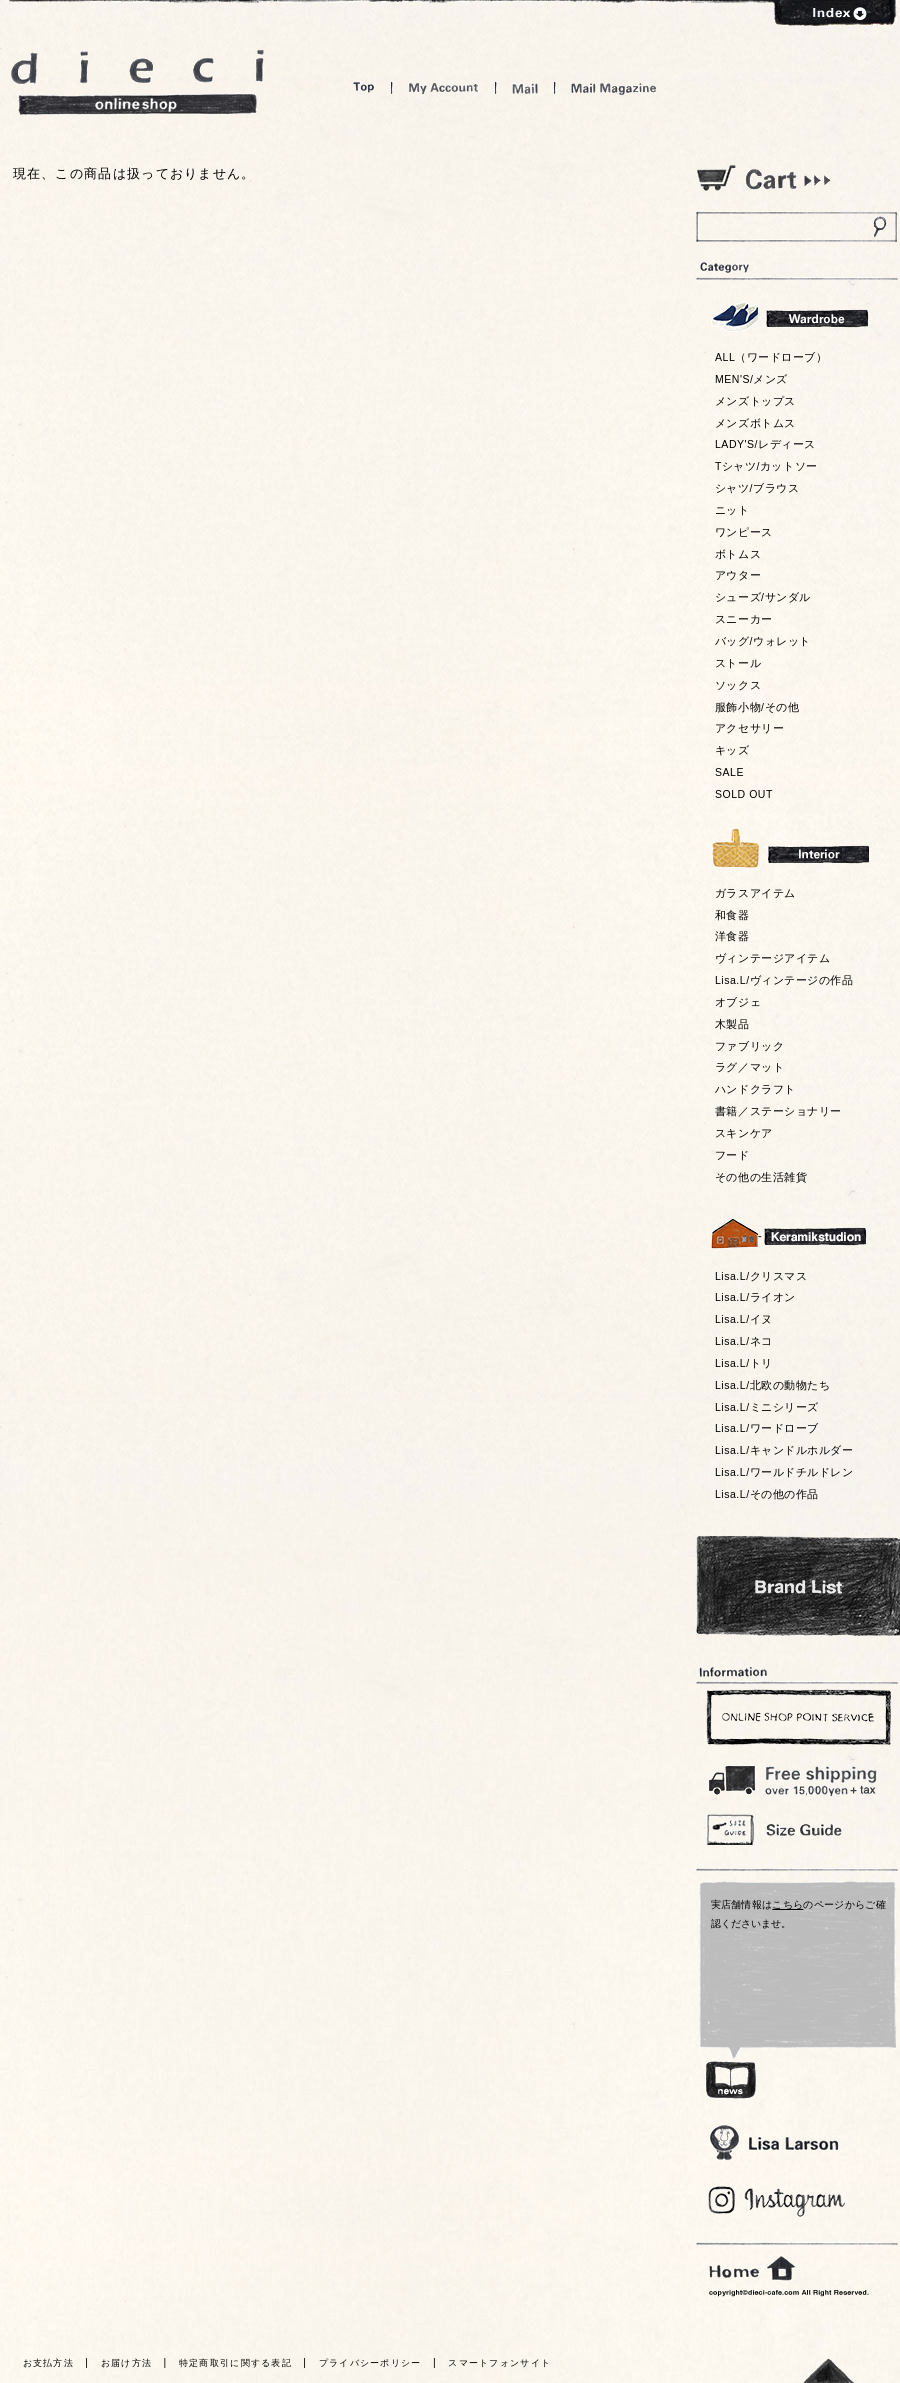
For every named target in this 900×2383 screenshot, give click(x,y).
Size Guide (796, 1828)
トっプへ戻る (829, 2370)
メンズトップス (755, 401)
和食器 (732, 915)
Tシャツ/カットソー (766, 466)
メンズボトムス (755, 423)
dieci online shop (138, 82)
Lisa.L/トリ (744, 1363)
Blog (777, 2201)
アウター (738, 575)
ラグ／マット (749, 1067)
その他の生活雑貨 (761, 1177)
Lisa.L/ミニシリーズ (767, 1407)
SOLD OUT (744, 794)
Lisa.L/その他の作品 (767, 1494)
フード (732, 1155)
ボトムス (738, 554)
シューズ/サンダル (763, 597)
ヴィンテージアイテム (772, 958)
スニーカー (744, 619)
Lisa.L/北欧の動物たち (772, 1385)
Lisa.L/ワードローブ (767, 1428)
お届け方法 (127, 2363)
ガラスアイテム (755, 893)
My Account (443, 87)
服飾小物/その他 (757, 707)
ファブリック (749, 1046)
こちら (787, 1904)
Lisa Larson (773, 2142)
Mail (525, 87)
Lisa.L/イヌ (744, 1319)
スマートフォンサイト (499, 2363)
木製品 (732, 1024)
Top (364, 87)
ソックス (738, 685)
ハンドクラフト (755, 1089)
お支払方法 (49, 2363)
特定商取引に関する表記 (235, 2363)
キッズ (732, 750)
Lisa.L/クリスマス (761, 1276)
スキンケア (744, 1133)
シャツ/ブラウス (757, 488)
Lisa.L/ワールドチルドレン (784, 1472)
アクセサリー (749, 728)
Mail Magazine (614, 87)
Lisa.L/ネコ (744, 1341)
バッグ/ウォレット (763, 641)
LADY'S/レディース (765, 444)
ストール (738, 663)
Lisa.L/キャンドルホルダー (784, 1450)
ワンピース (744, 532)
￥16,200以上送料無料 (796, 1776)
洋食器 (732, 936)
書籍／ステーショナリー (778, 1111)
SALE (729, 772)
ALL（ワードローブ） (771, 357)
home (752, 2269)
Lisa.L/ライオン (755, 1297)
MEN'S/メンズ (751, 379)
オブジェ (738, 1002)
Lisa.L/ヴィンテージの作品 (784, 980)
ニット (732, 510)
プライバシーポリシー (370, 2363)
